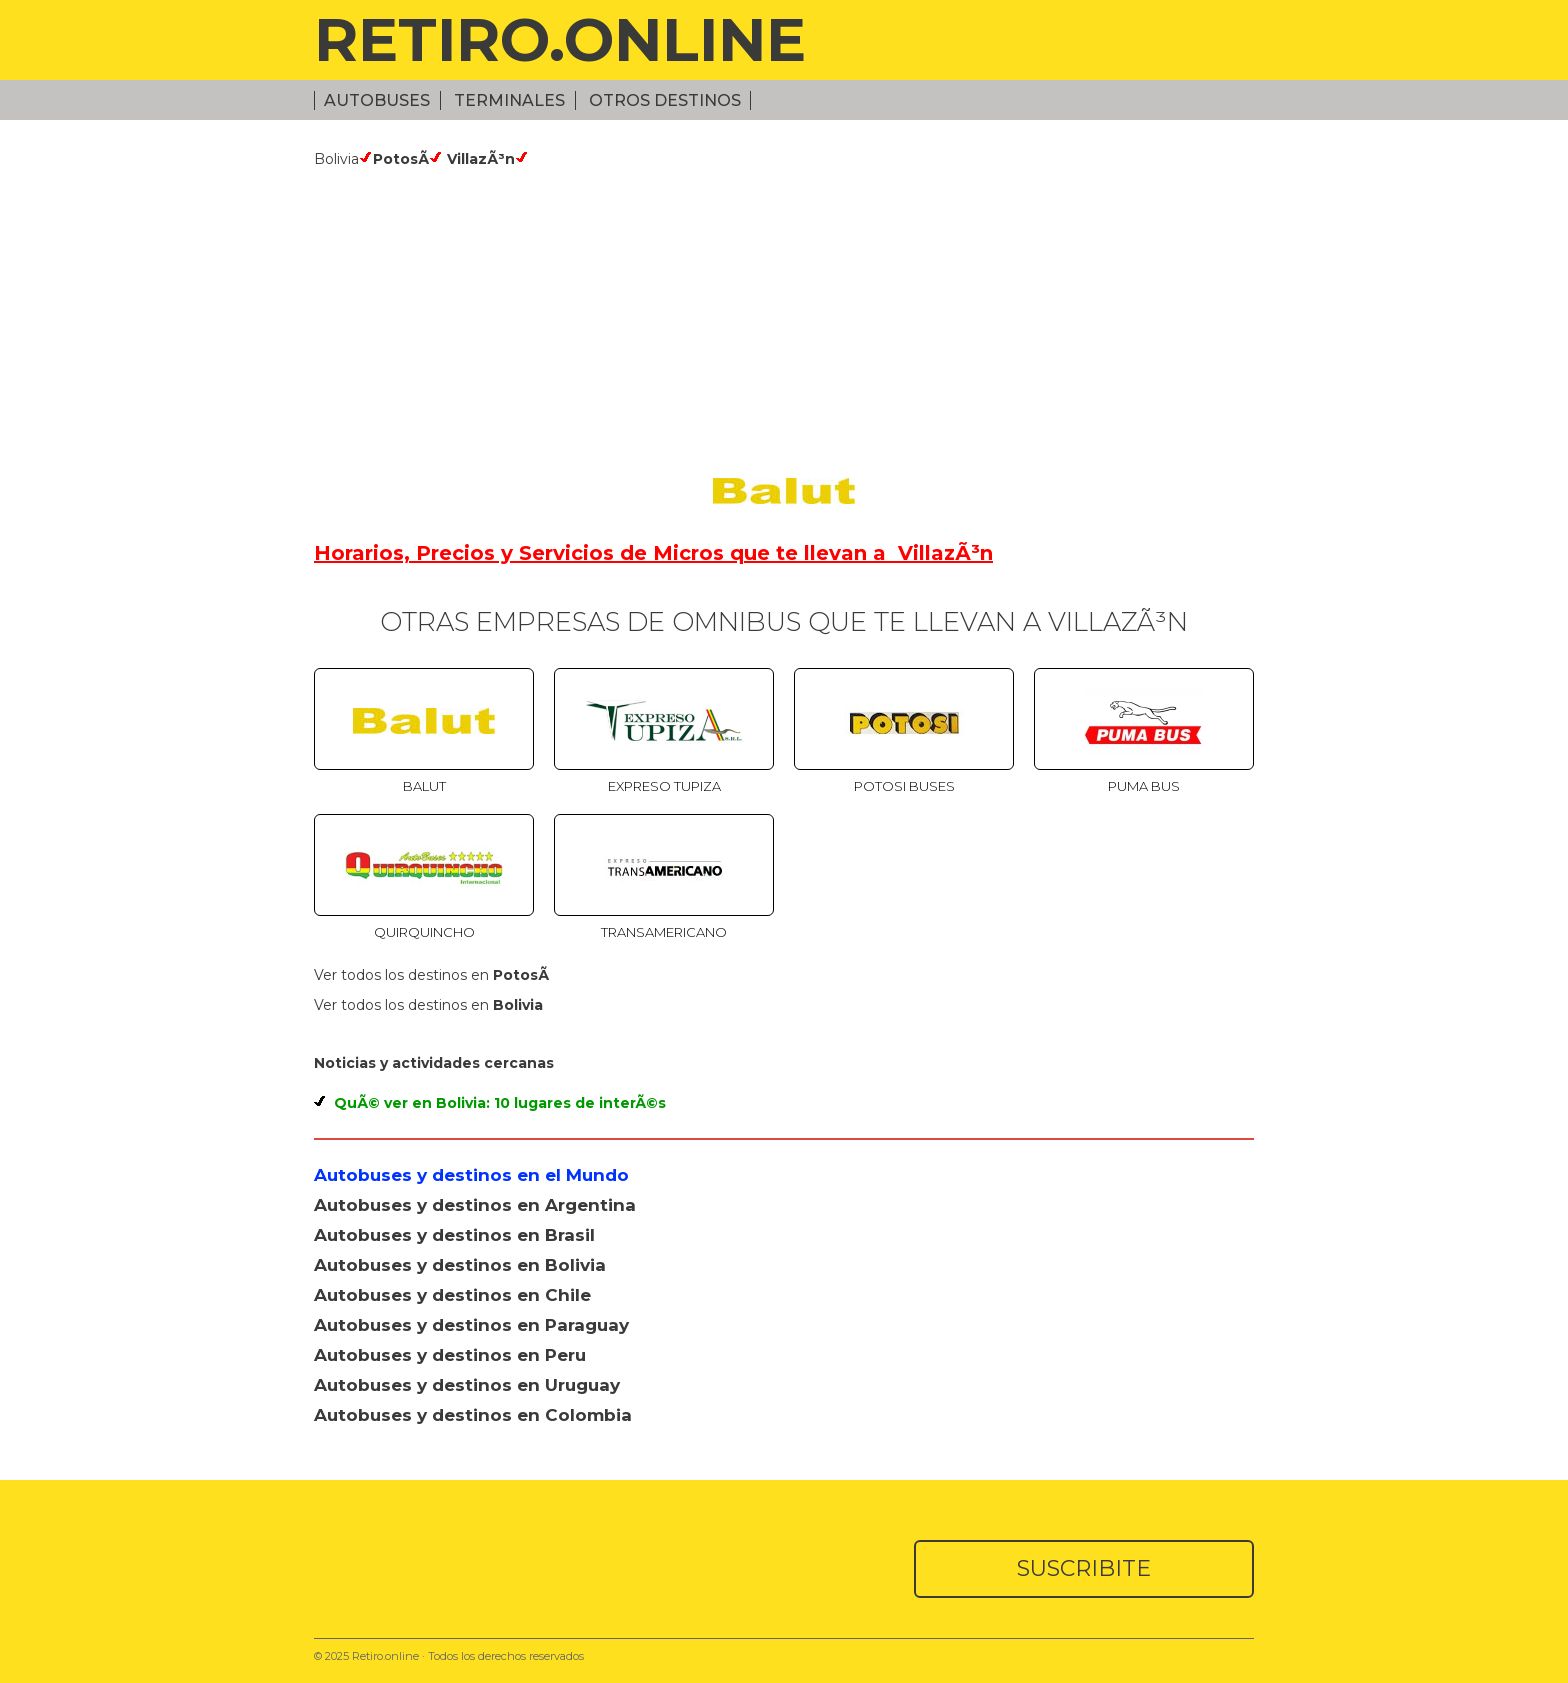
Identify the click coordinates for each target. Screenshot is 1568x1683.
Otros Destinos (665, 100)
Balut (424, 786)
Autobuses (377, 100)
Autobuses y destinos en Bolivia (460, 1265)
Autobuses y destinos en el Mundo (471, 1175)
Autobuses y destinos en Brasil (454, 1235)
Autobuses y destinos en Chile (452, 1295)
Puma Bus (1144, 786)
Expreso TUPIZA (664, 786)
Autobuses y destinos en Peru (450, 1355)
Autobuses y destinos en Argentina (475, 1205)
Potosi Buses (904, 786)
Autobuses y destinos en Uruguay (467, 1385)
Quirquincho (424, 932)
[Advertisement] (784, 318)
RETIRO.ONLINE (560, 39)
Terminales (509, 100)
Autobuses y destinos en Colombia (473, 1415)
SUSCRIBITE (1084, 1568)
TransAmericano (664, 932)
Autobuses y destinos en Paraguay (471, 1325)
